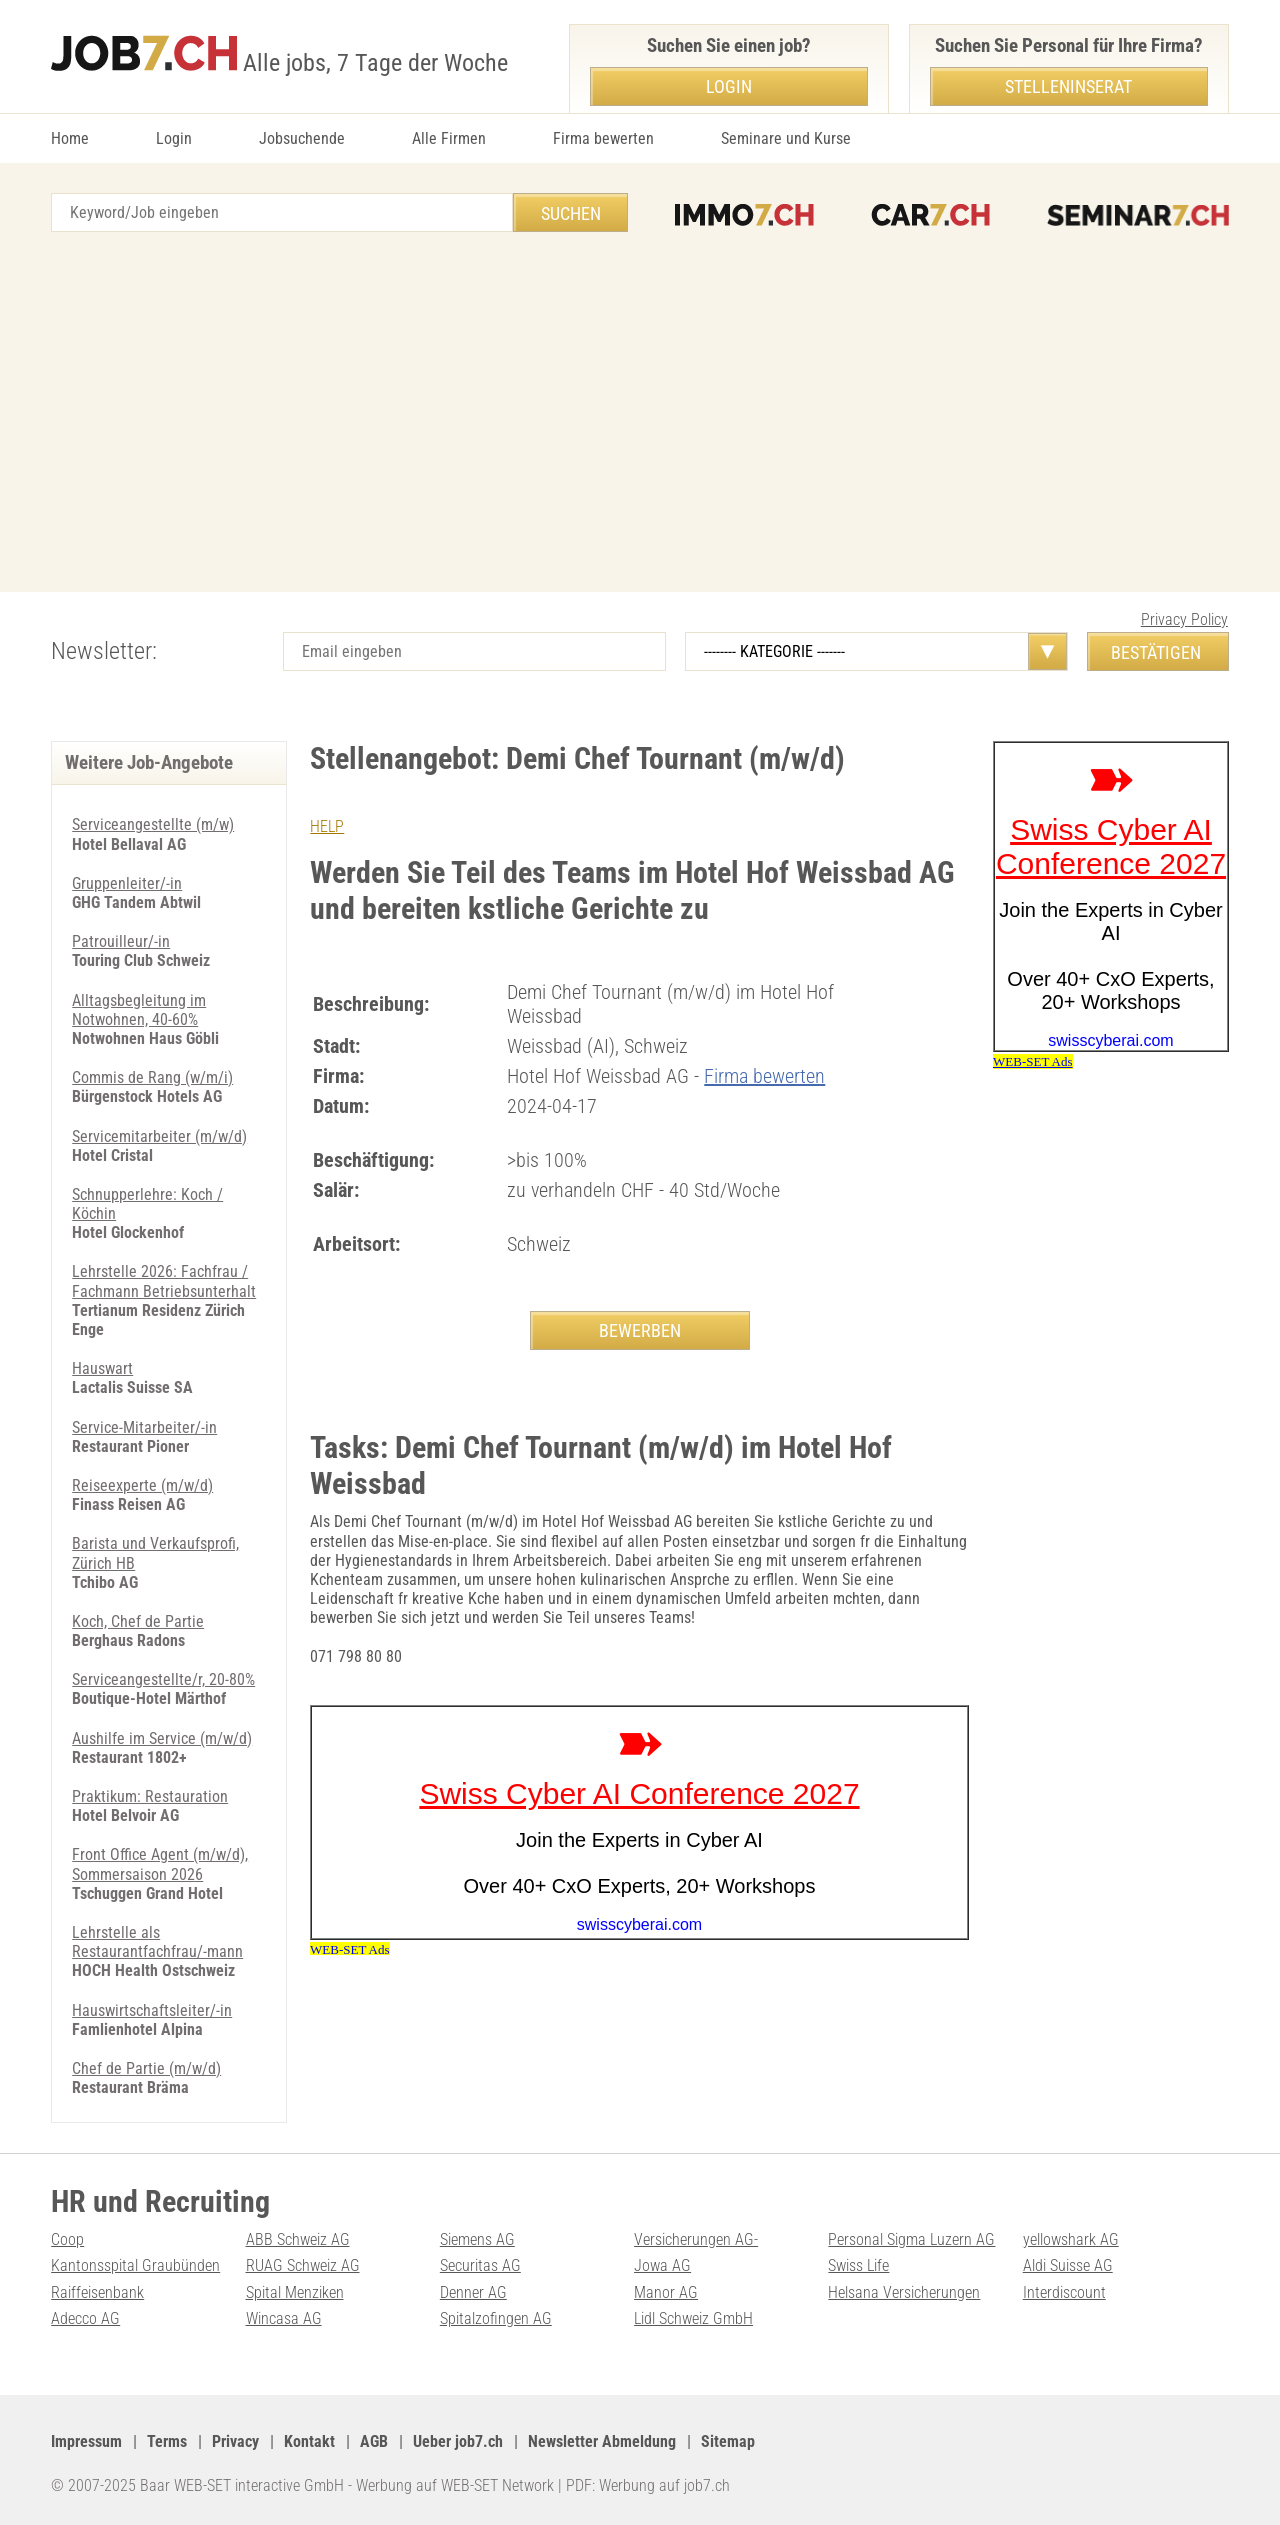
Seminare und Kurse (786, 138)
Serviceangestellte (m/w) (153, 824)
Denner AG (473, 2292)
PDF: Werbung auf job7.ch (648, 2485)
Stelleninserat (1068, 86)
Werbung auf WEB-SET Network (455, 2485)
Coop (67, 2239)
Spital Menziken (295, 2292)
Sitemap (728, 2441)
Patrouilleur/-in (121, 941)
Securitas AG (480, 2265)
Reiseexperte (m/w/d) (142, 1485)
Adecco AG (85, 2318)
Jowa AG (662, 2265)
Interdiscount (1064, 2292)
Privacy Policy (1184, 619)
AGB (374, 2441)
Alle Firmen (449, 138)
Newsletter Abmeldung (602, 2441)
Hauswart (102, 1368)
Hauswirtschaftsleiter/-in (152, 2010)
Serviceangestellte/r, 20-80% (163, 1679)
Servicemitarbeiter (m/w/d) (159, 1136)
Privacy (235, 2441)
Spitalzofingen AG (496, 2318)
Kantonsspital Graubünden (135, 2265)
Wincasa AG (284, 2318)
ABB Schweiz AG (298, 2239)
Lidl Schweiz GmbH (693, 2318)
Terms (167, 2441)
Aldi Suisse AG (1068, 2265)
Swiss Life (858, 2265)
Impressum (86, 2441)
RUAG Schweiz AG (303, 2265)
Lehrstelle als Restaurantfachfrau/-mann (157, 1942)
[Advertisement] (640, 412)
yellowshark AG (1071, 2239)
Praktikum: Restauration (150, 1796)
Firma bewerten (603, 138)
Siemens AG (477, 2239)
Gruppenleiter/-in (127, 883)
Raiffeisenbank (97, 2292)
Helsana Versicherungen (904, 2292)
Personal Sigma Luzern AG (911, 2239)
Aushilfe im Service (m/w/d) (162, 1738)
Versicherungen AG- (696, 2239)
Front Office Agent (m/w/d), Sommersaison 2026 (160, 1864)
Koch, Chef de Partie (138, 1621)
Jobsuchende (302, 138)
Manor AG (666, 2292)
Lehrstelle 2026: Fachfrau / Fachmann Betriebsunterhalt (164, 1281)
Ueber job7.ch (458, 2441)
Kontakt (309, 2441)
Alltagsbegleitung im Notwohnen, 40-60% (139, 1010)
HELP (327, 826)
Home (70, 138)
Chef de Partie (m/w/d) (146, 2068)
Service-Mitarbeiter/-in (144, 1427)
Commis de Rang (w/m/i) (152, 1077)
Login (174, 138)
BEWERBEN (640, 1330)
